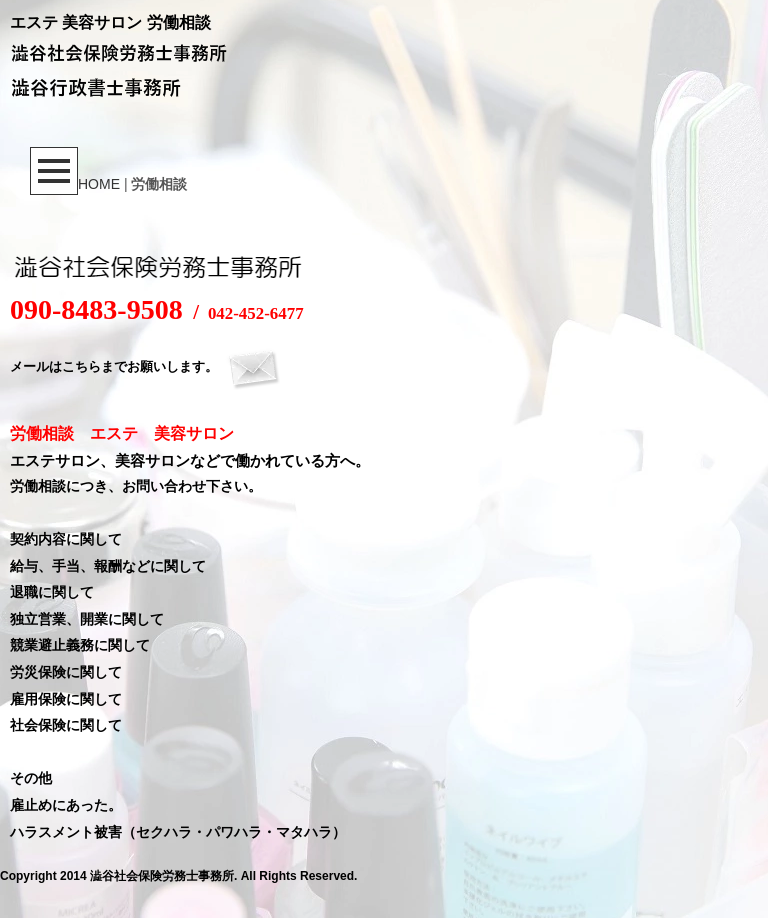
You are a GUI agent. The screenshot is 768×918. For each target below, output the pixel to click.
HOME (99, 184)
